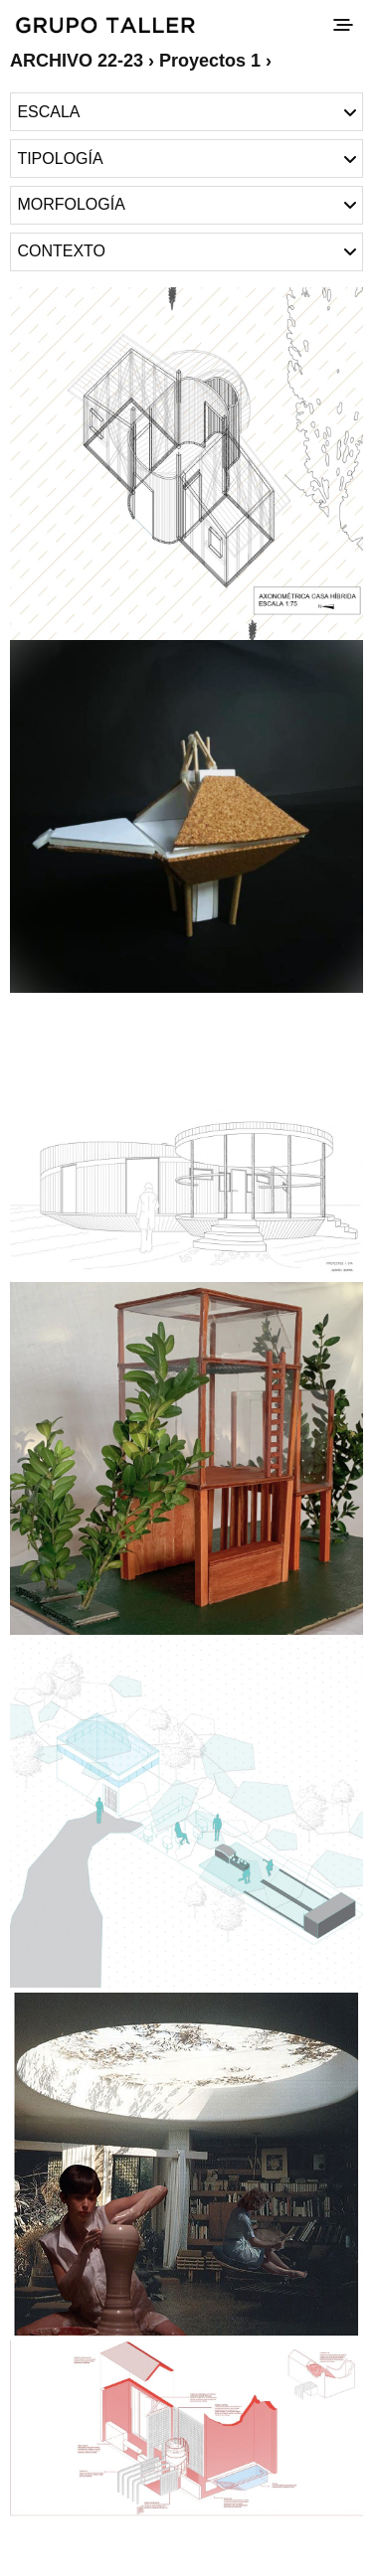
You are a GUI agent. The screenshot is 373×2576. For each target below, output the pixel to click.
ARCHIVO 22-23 (76, 61)
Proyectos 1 (210, 61)
